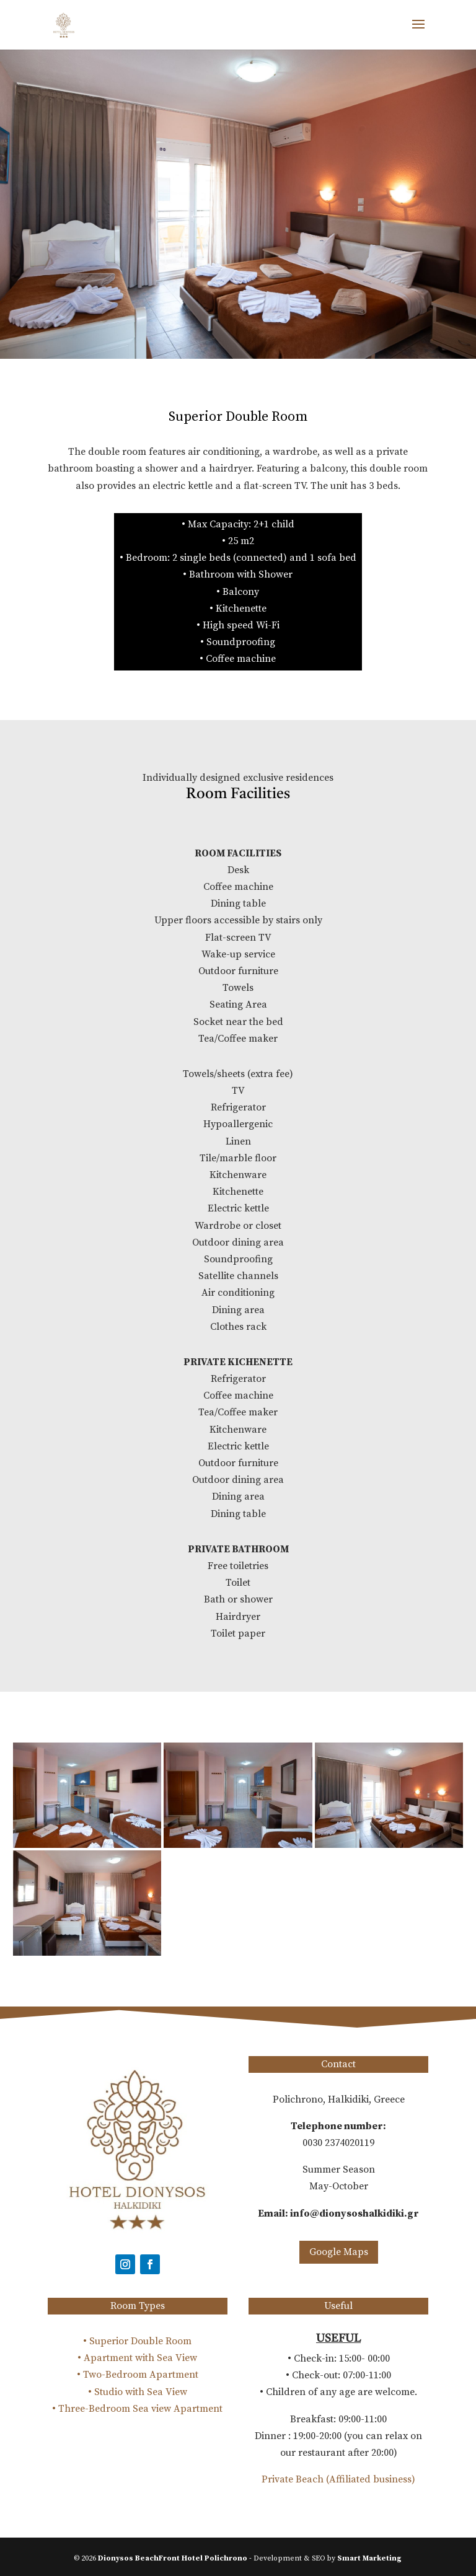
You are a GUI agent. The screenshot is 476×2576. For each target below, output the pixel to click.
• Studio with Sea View (137, 2392)
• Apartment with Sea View (137, 2358)
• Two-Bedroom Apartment (137, 2374)
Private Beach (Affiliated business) (338, 2479)
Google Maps (338, 2252)
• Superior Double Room (137, 2341)
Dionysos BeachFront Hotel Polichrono (172, 2558)
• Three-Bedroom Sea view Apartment (137, 2408)
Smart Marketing (369, 2558)
